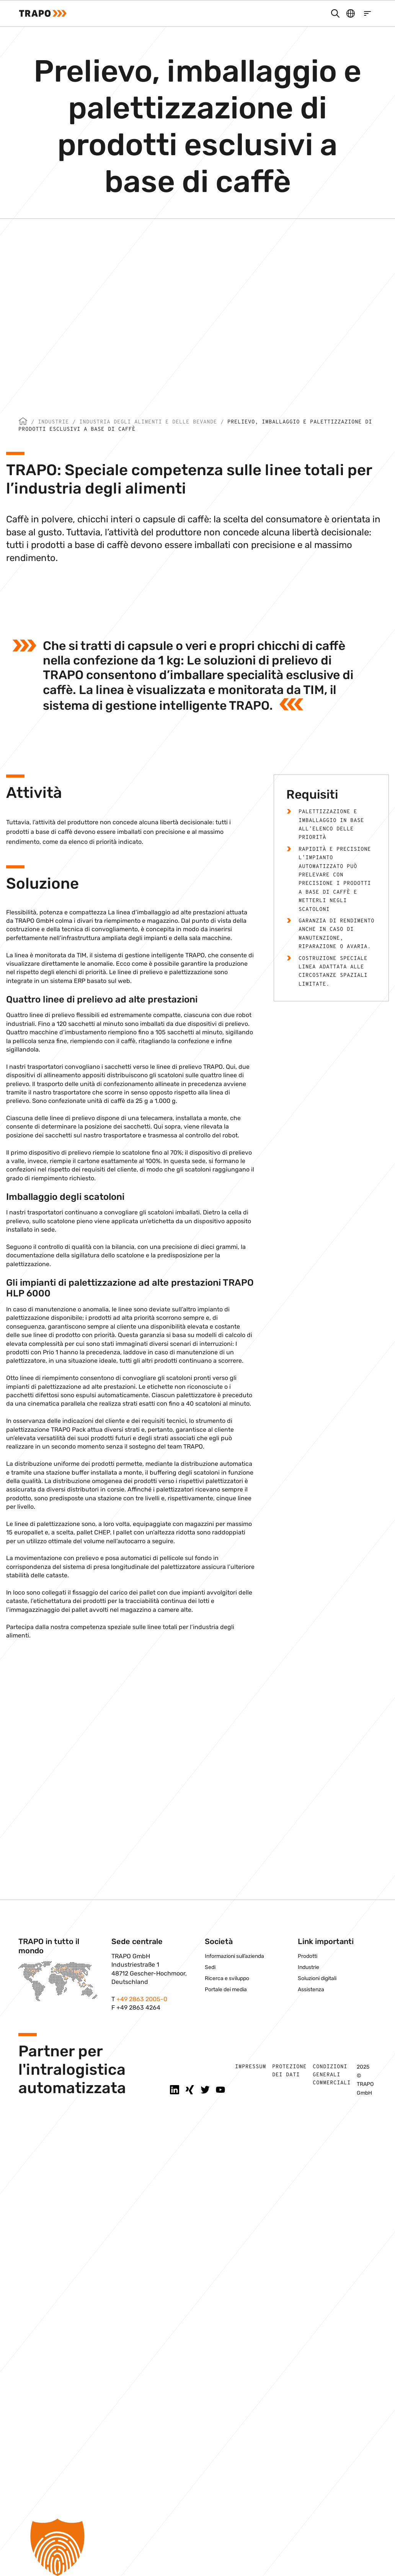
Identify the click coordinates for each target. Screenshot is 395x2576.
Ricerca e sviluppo (227, 1978)
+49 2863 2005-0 (141, 1999)
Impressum (250, 2067)
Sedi (210, 1967)
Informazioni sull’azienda (234, 1956)
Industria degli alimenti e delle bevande (148, 422)
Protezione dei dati (289, 2071)
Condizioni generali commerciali (332, 2075)
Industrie (53, 422)
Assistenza (311, 1989)
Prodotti (307, 1956)
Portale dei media (226, 1989)
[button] (197, 2547)
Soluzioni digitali (317, 1978)
